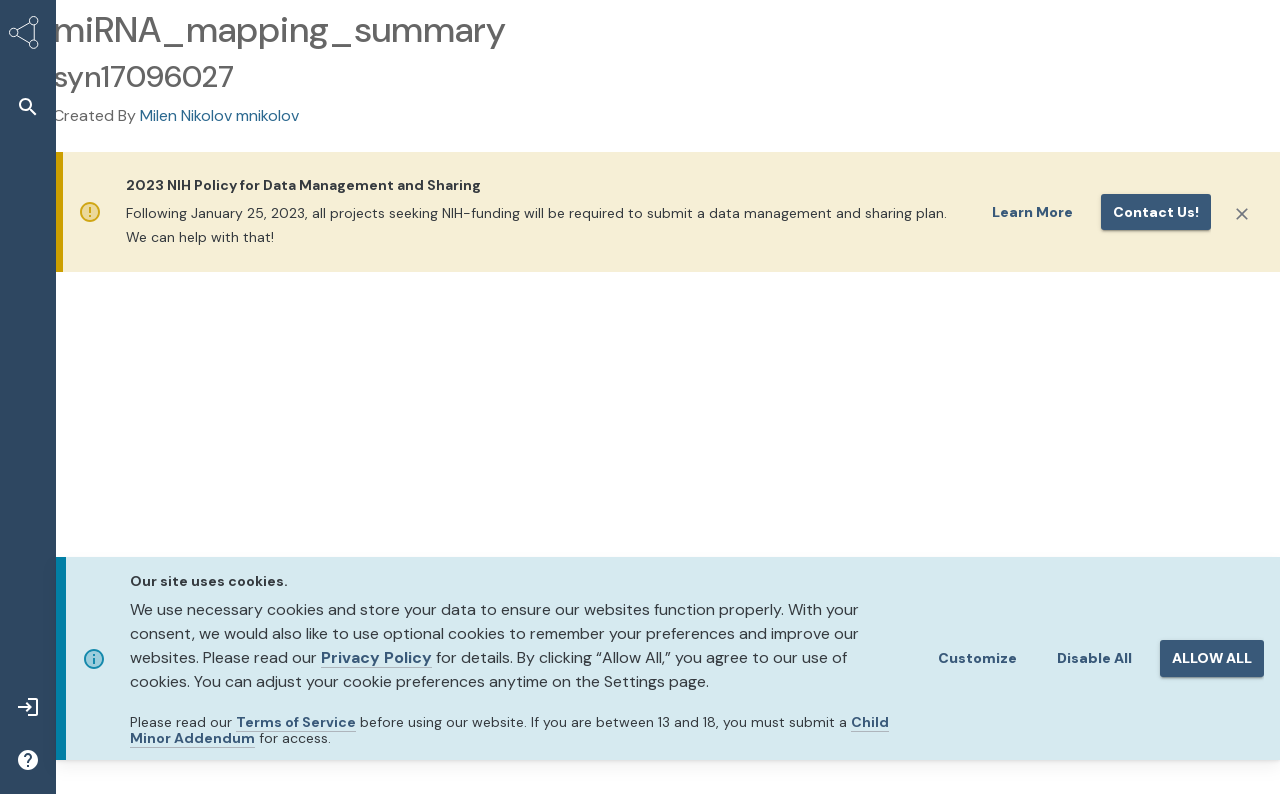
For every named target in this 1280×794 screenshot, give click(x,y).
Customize (977, 658)
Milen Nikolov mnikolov (219, 115)
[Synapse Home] (28, 36)
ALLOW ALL (1212, 658)
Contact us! (1156, 212)
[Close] (1242, 214)
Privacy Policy (376, 657)
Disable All (1094, 658)
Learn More (1032, 212)
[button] (28, 106)
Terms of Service (296, 722)
